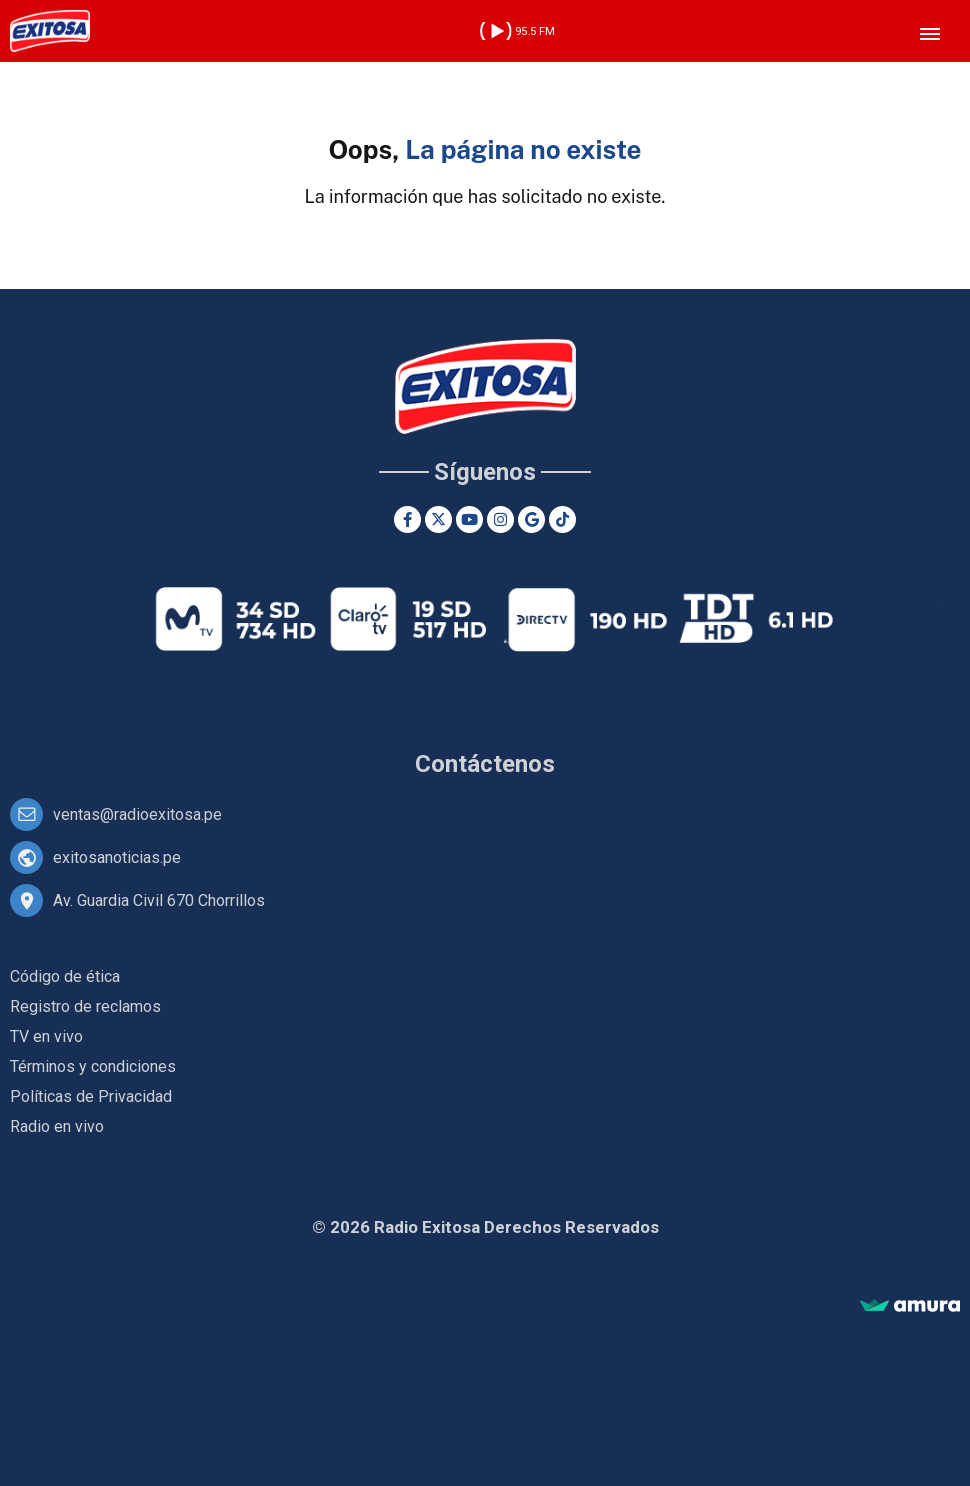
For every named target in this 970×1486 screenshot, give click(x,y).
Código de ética (65, 976)
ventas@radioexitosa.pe (137, 814)
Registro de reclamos (85, 1006)
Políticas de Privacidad (91, 1096)
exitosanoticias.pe (117, 857)
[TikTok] (562, 519)
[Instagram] (500, 519)
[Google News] (531, 519)
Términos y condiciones (93, 1066)
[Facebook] (407, 519)
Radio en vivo (57, 1126)
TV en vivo (46, 1036)
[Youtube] (469, 519)
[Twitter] (438, 519)
